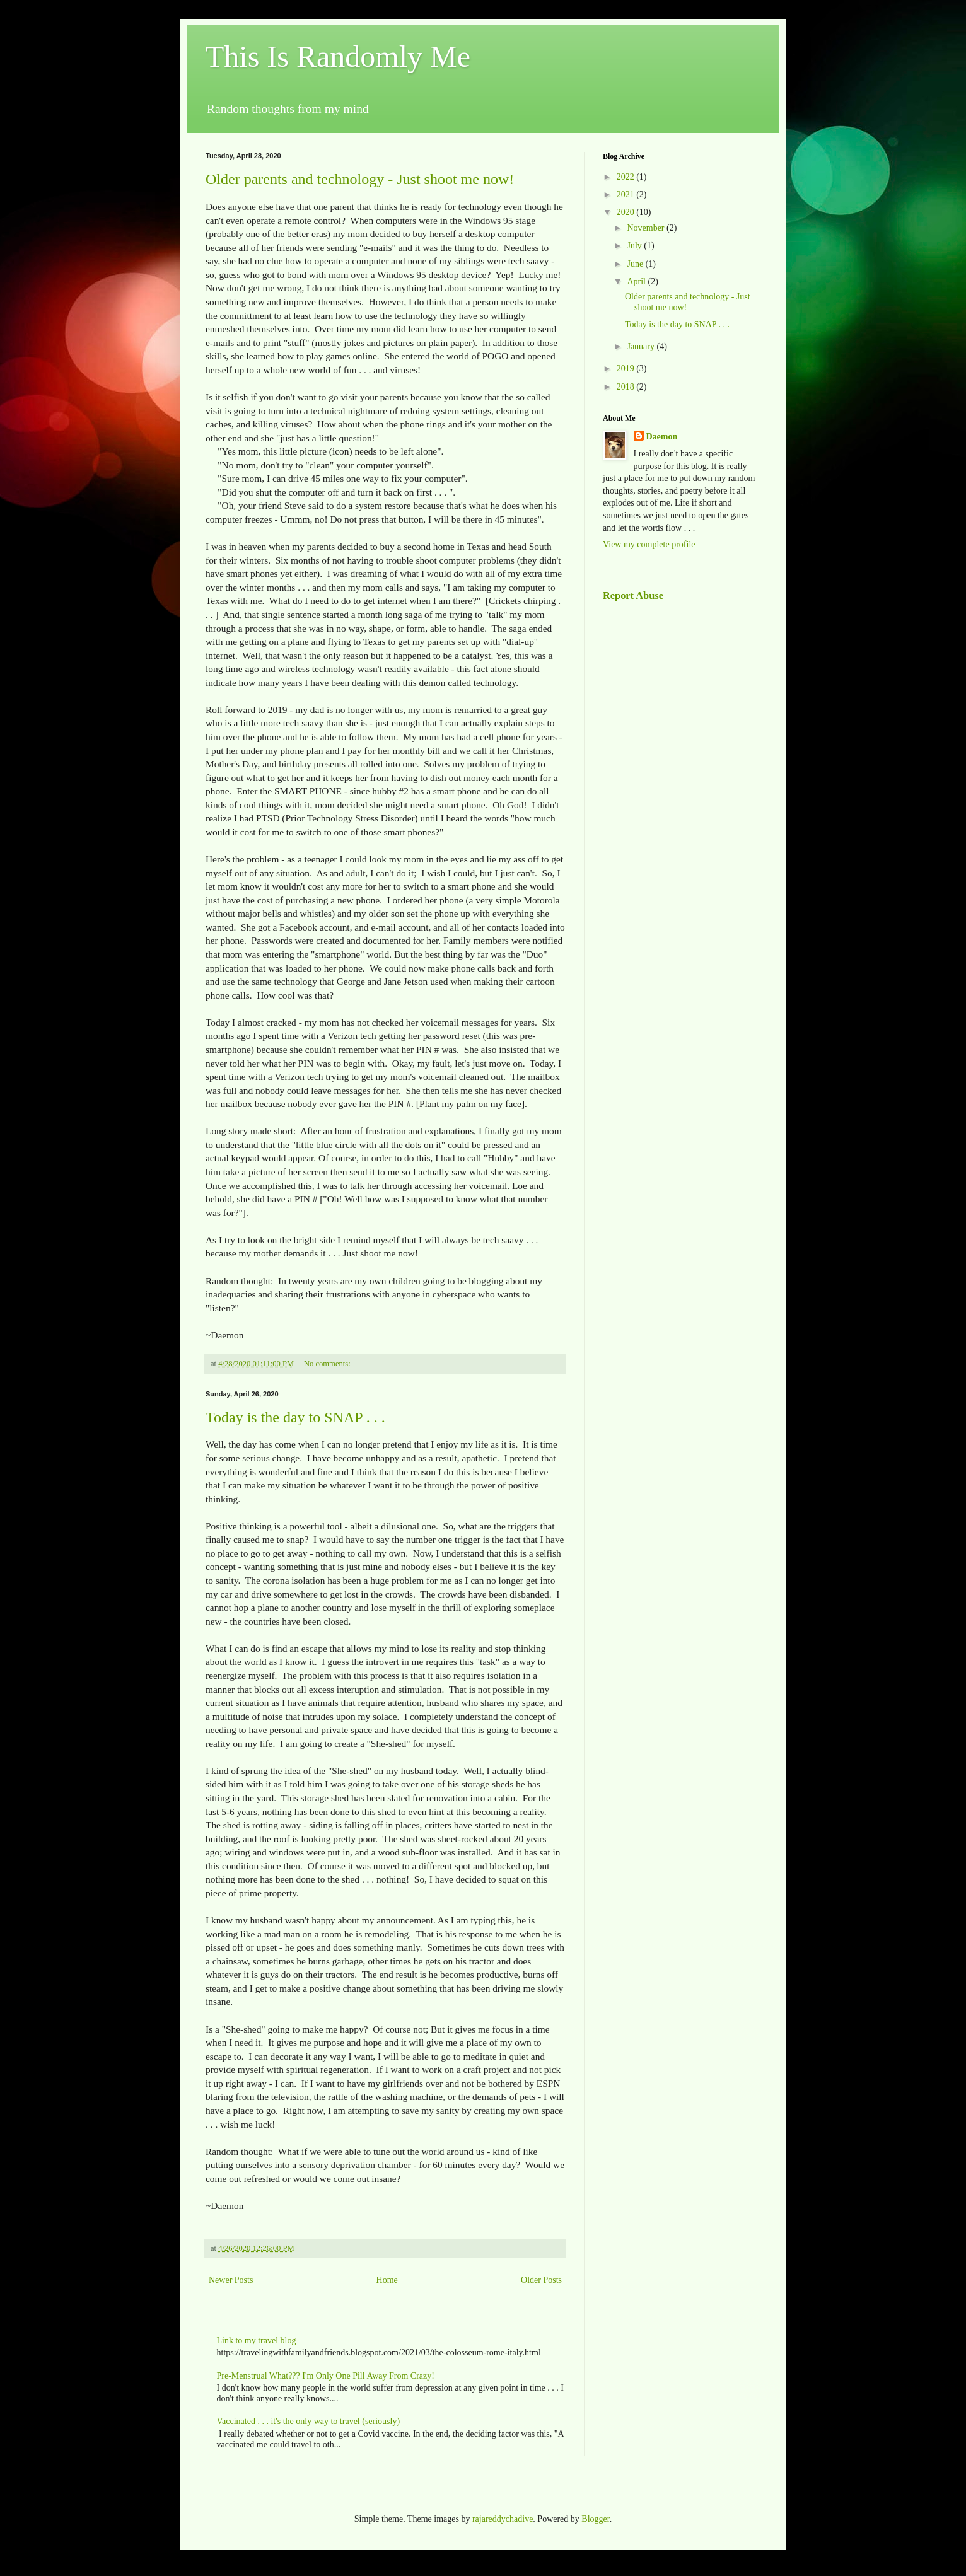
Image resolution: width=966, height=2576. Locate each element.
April (637, 281)
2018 (627, 387)
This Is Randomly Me (338, 56)
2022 (627, 177)
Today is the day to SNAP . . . (295, 1417)
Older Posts (541, 2280)
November (646, 228)
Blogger (595, 2519)
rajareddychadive (502, 2519)
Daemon (662, 436)
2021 (627, 194)
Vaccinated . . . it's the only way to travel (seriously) (308, 2421)
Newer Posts (231, 2280)
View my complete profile (649, 544)
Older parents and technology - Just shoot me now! (360, 179)
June (636, 264)
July (635, 245)
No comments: (328, 1363)
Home (387, 2280)
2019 (627, 368)
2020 (627, 212)
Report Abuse (633, 595)
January (641, 346)
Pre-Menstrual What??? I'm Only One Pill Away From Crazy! (325, 2376)
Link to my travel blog (256, 2340)
